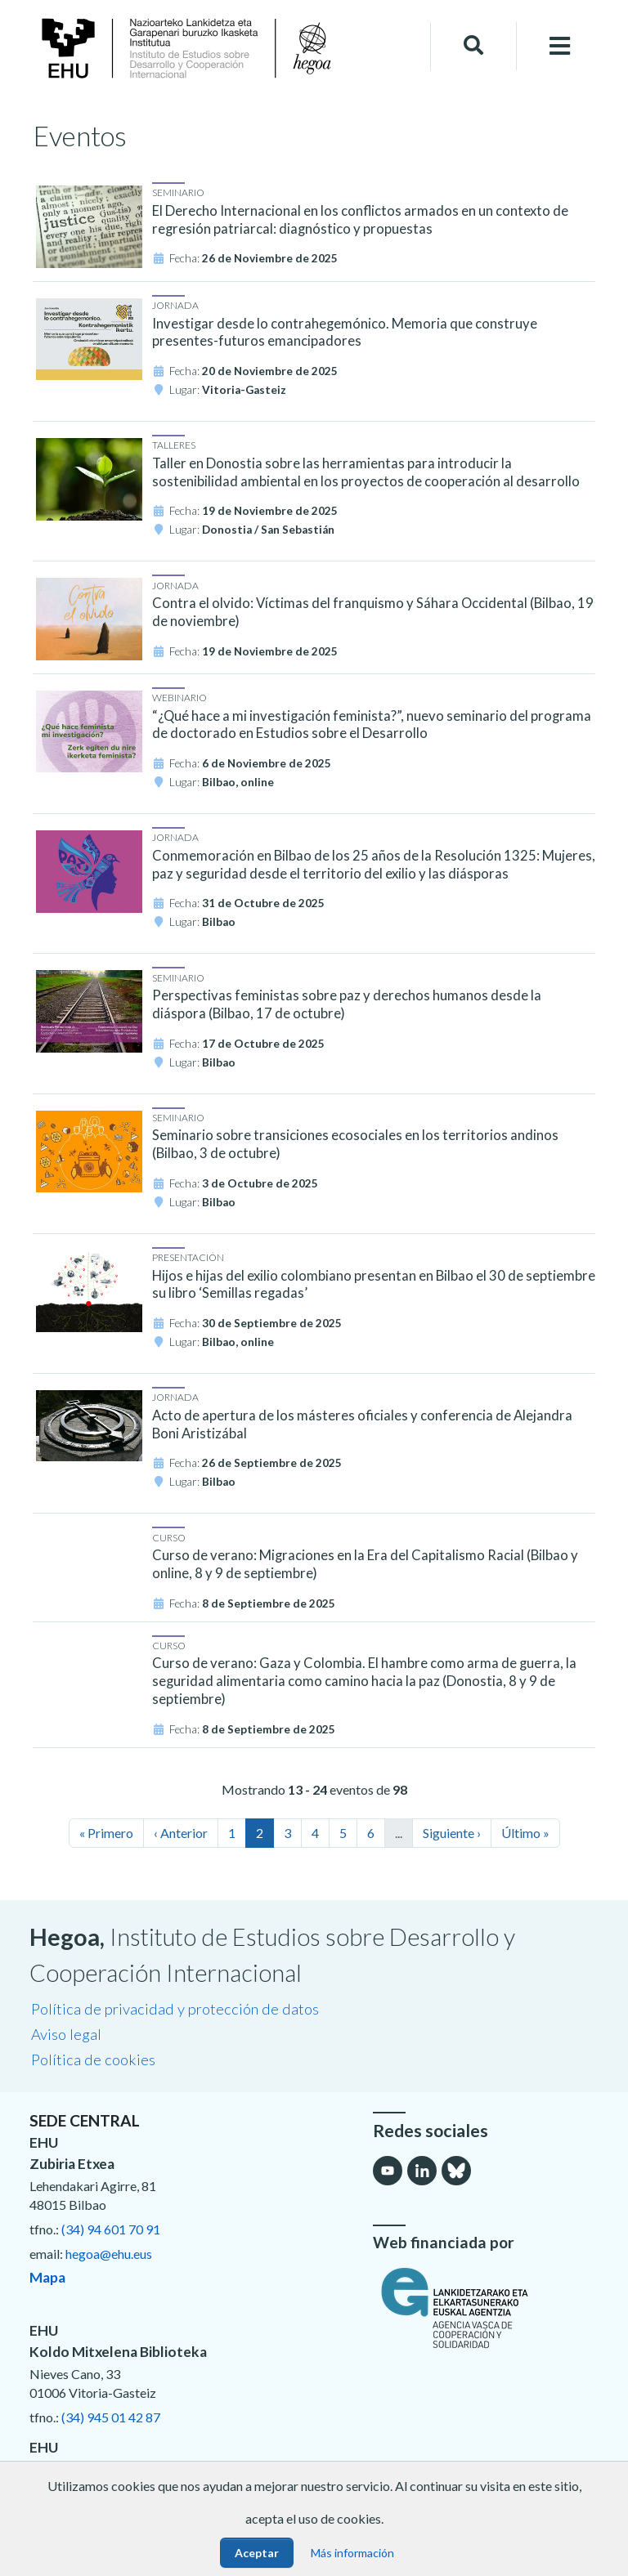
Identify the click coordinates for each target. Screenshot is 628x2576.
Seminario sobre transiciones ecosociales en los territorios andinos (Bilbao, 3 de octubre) (355, 1144)
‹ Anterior (181, 1832)
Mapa (47, 2277)
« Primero (106, 1832)
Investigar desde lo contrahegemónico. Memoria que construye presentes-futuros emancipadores (344, 332)
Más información (352, 2553)
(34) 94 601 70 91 (110, 2229)
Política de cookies (93, 2059)
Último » (525, 1832)
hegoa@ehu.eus (108, 2253)
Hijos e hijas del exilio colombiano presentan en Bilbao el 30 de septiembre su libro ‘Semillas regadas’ (373, 1285)
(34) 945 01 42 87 (110, 2417)
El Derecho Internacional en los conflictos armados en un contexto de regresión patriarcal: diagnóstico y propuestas (360, 220)
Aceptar (257, 2553)
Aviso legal (66, 2034)
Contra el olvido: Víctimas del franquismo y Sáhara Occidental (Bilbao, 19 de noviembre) (373, 612)
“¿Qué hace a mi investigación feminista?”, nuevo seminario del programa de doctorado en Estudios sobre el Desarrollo (371, 725)
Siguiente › (452, 1832)
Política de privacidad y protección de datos (175, 2009)
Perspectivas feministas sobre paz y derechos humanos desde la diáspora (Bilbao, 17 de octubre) (346, 1004)
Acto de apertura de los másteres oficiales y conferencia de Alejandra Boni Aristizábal (362, 1424)
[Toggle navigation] (560, 46)
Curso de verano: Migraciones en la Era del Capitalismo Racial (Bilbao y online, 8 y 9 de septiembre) (365, 1564)
